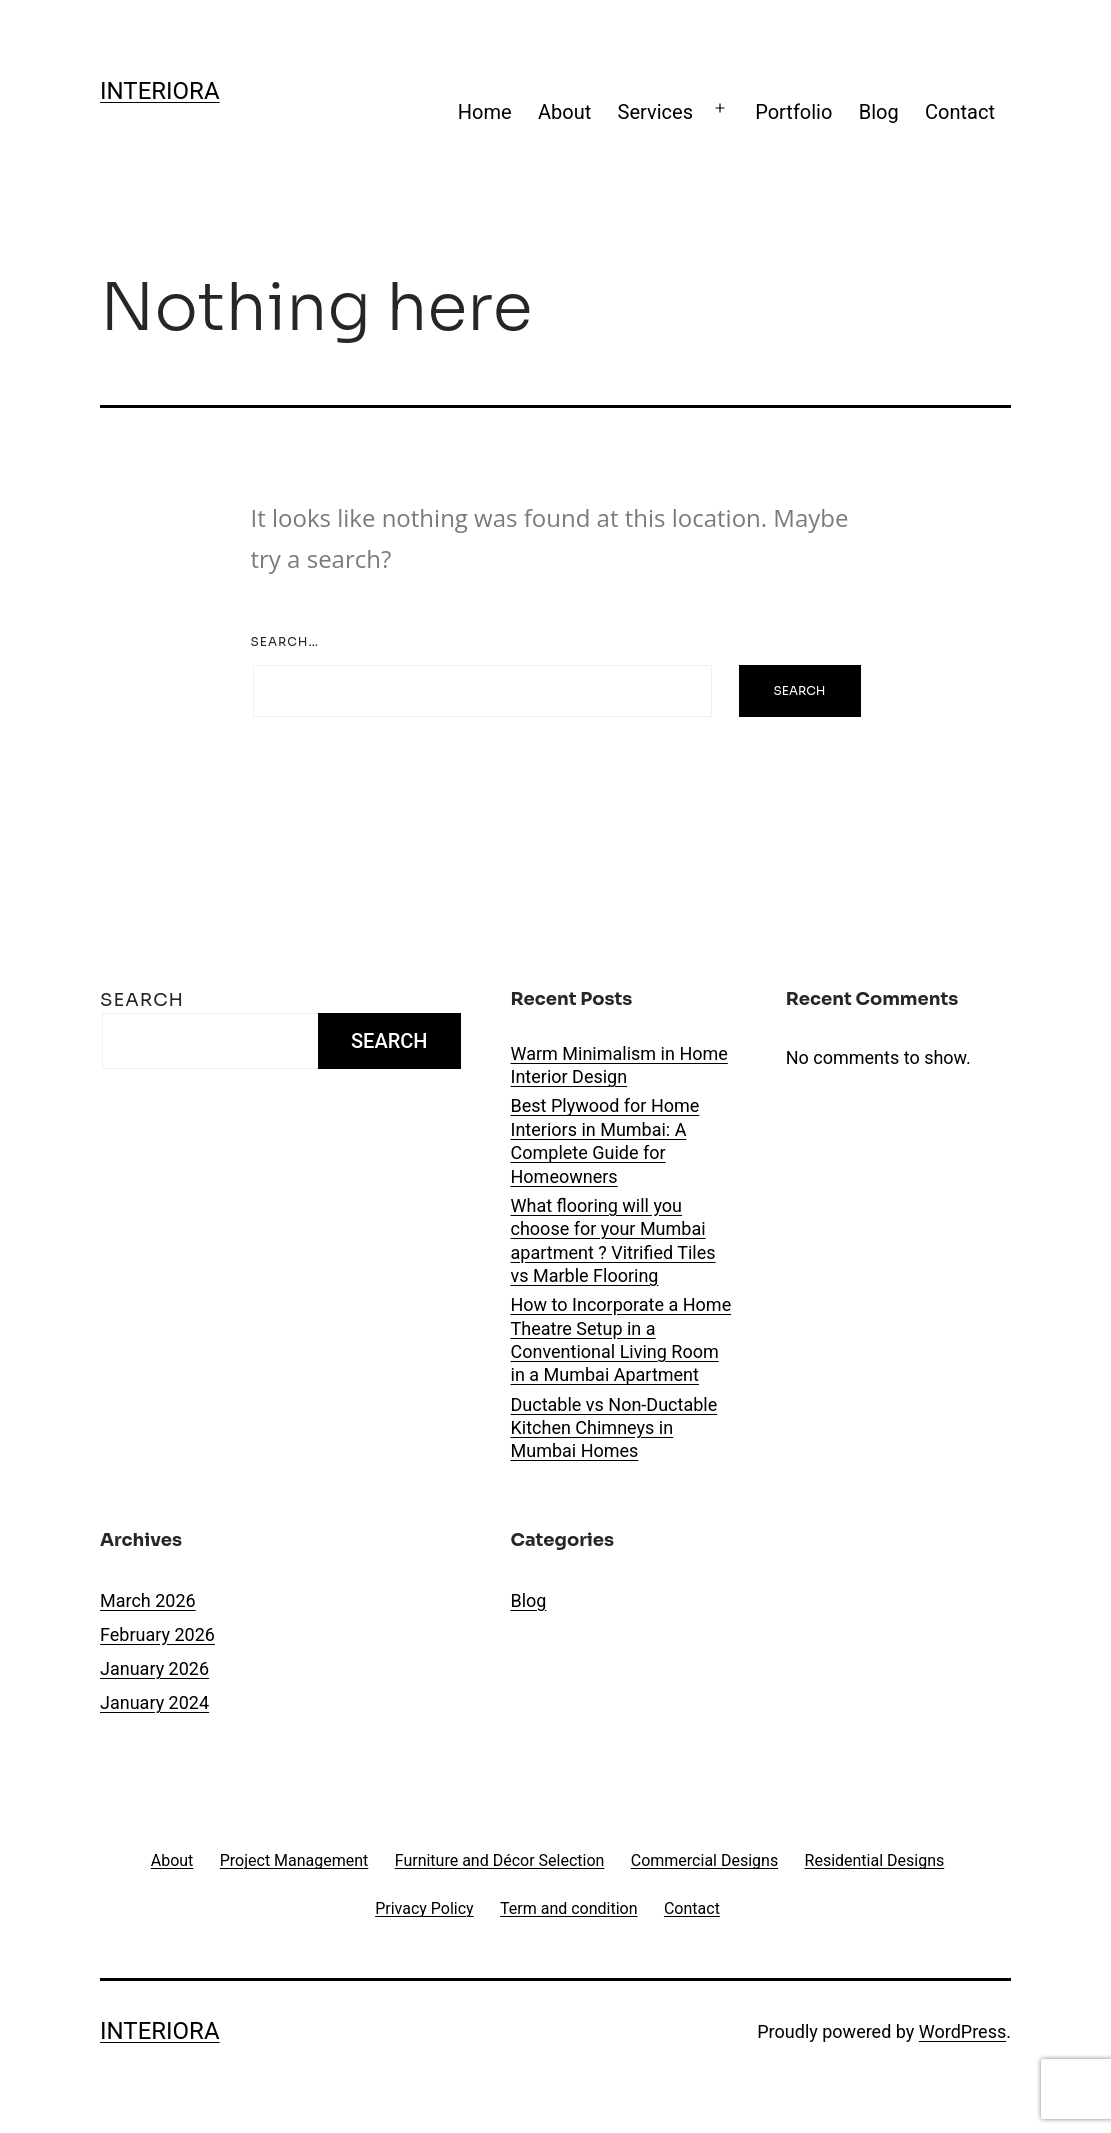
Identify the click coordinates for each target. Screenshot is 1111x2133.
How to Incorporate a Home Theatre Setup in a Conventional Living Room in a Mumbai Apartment (621, 1339)
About (564, 112)
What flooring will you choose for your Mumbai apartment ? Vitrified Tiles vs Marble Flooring (613, 1240)
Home (485, 112)
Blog (879, 112)
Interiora (160, 91)
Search (142, 1000)
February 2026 (157, 1634)
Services (655, 112)
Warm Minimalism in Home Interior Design (619, 1065)
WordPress (962, 2031)
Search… (285, 641)
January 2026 (154, 1668)
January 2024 (154, 1702)
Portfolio (793, 112)
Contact (960, 112)
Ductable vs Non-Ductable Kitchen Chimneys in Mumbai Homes (614, 1428)
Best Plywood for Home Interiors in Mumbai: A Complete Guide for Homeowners (605, 1140)
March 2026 (148, 1600)
